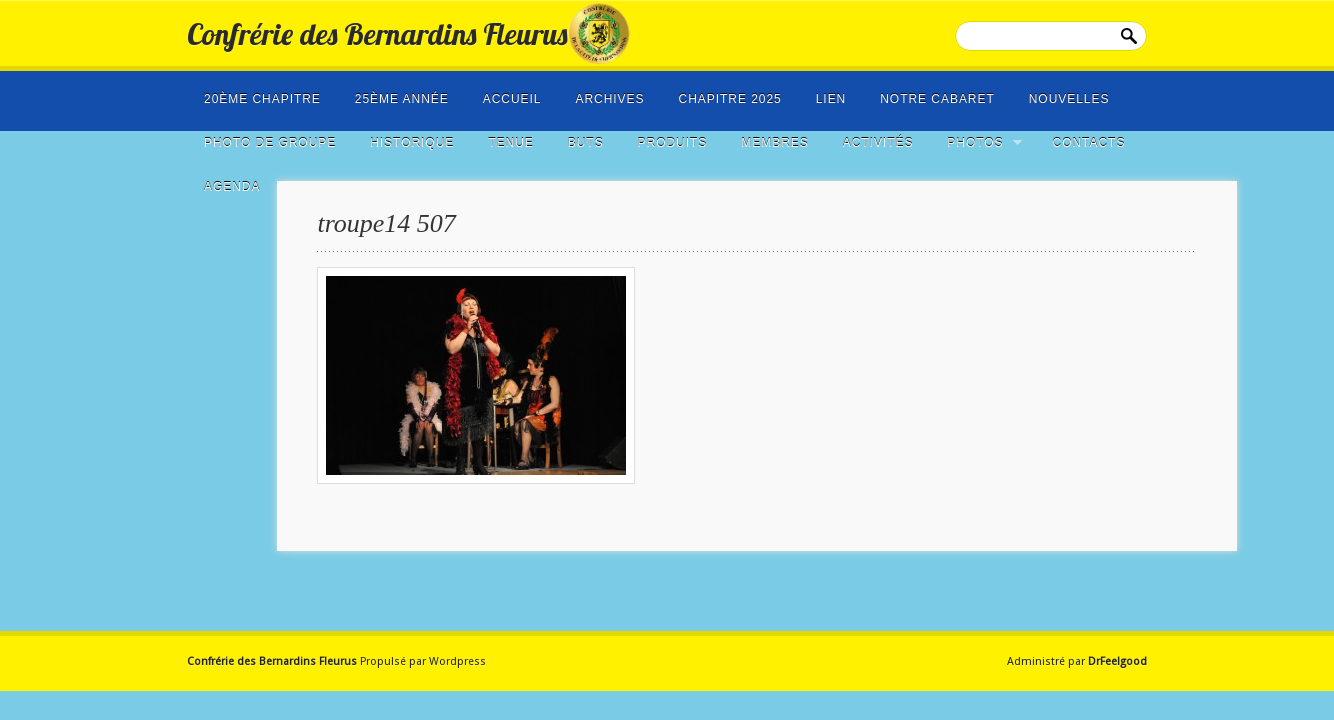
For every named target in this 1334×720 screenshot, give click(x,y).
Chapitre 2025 (730, 99)
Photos (978, 143)
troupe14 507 (386, 223)
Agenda (232, 187)
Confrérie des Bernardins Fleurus (377, 34)
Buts (586, 143)
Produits (673, 143)
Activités (878, 143)
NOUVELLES (1069, 99)
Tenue (510, 143)
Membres (774, 143)
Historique (412, 143)
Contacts (1089, 143)
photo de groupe (270, 143)
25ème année (402, 99)
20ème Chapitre (262, 99)
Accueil (512, 99)
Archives (609, 99)
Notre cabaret (937, 99)
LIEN (831, 99)
